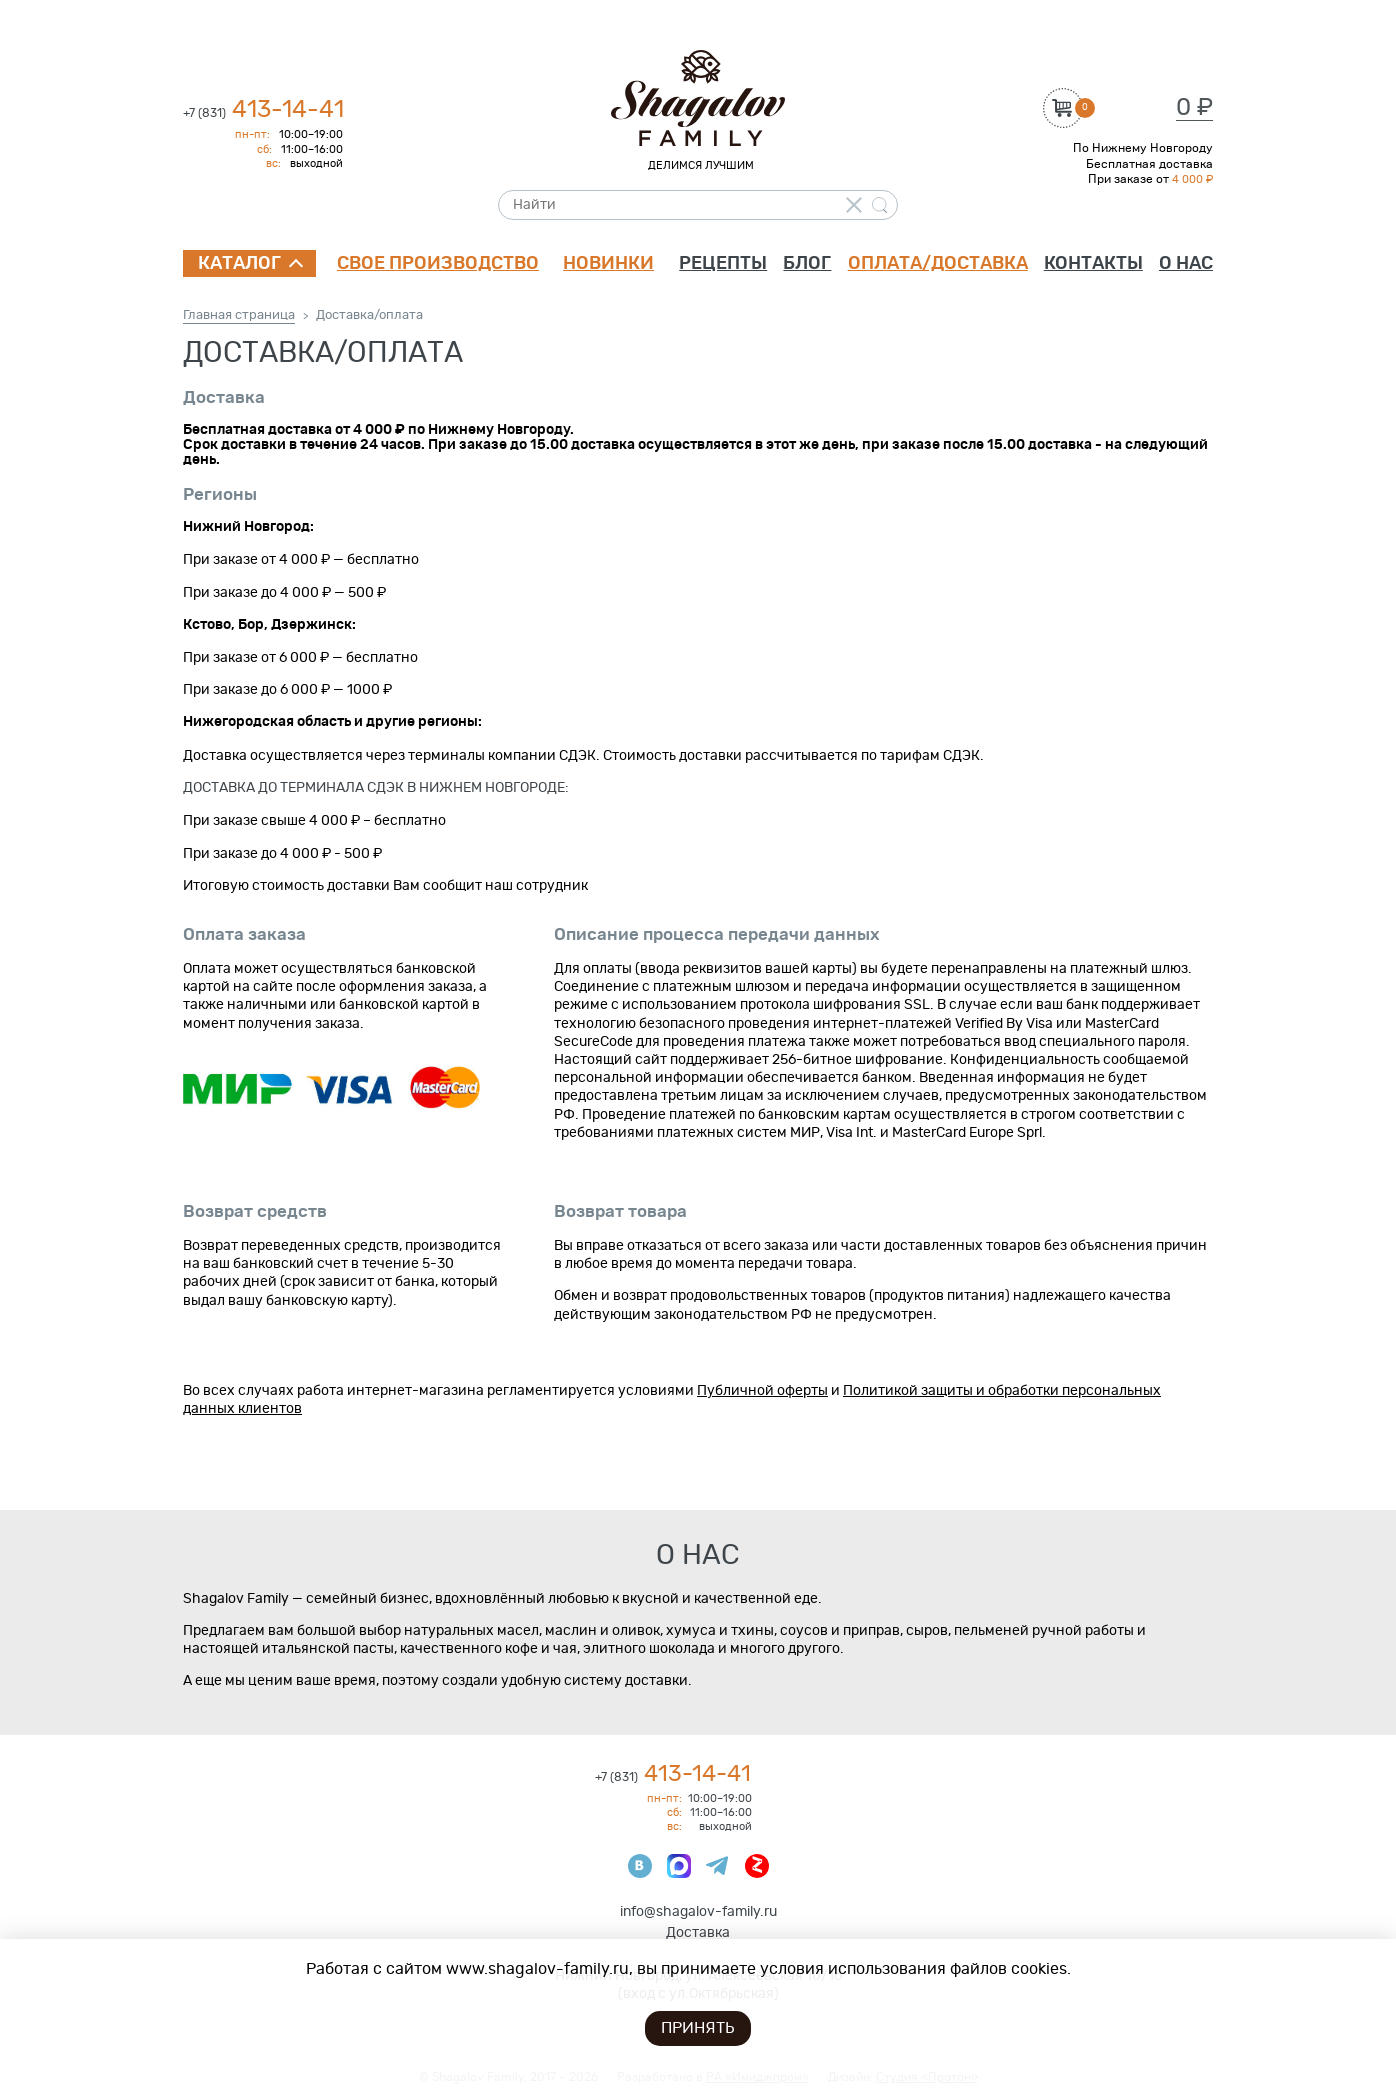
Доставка (698, 1933)
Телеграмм (718, 1866)
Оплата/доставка (938, 264)
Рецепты (723, 264)
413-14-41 (263, 110)
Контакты (1093, 264)
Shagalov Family (698, 98)
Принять (698, 2028)
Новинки (608, 264)
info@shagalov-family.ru (698, 1912)
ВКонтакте (640, 1866)
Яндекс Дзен (757, 1866)
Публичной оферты (762, 1391)
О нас (1186, 264)
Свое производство (438, 264)
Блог (807, 264)
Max (679, 1866)
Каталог (239, 264)
